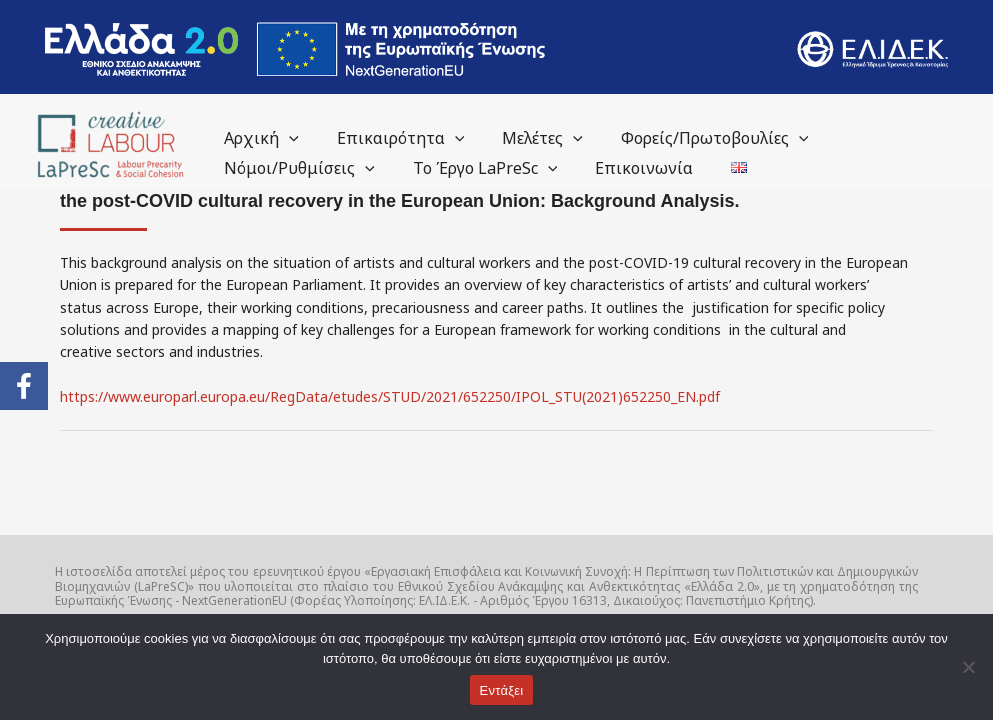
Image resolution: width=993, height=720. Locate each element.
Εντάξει (502, 690)
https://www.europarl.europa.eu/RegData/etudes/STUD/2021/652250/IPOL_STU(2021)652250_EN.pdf (389, 396)
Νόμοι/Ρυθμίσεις (296, 168)
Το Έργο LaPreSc (476, 168)
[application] (286, 138)
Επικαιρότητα (392, 138)
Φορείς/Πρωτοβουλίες (694, 138)
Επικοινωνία (629, 168)
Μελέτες (527, 138)
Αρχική (258, 138)
